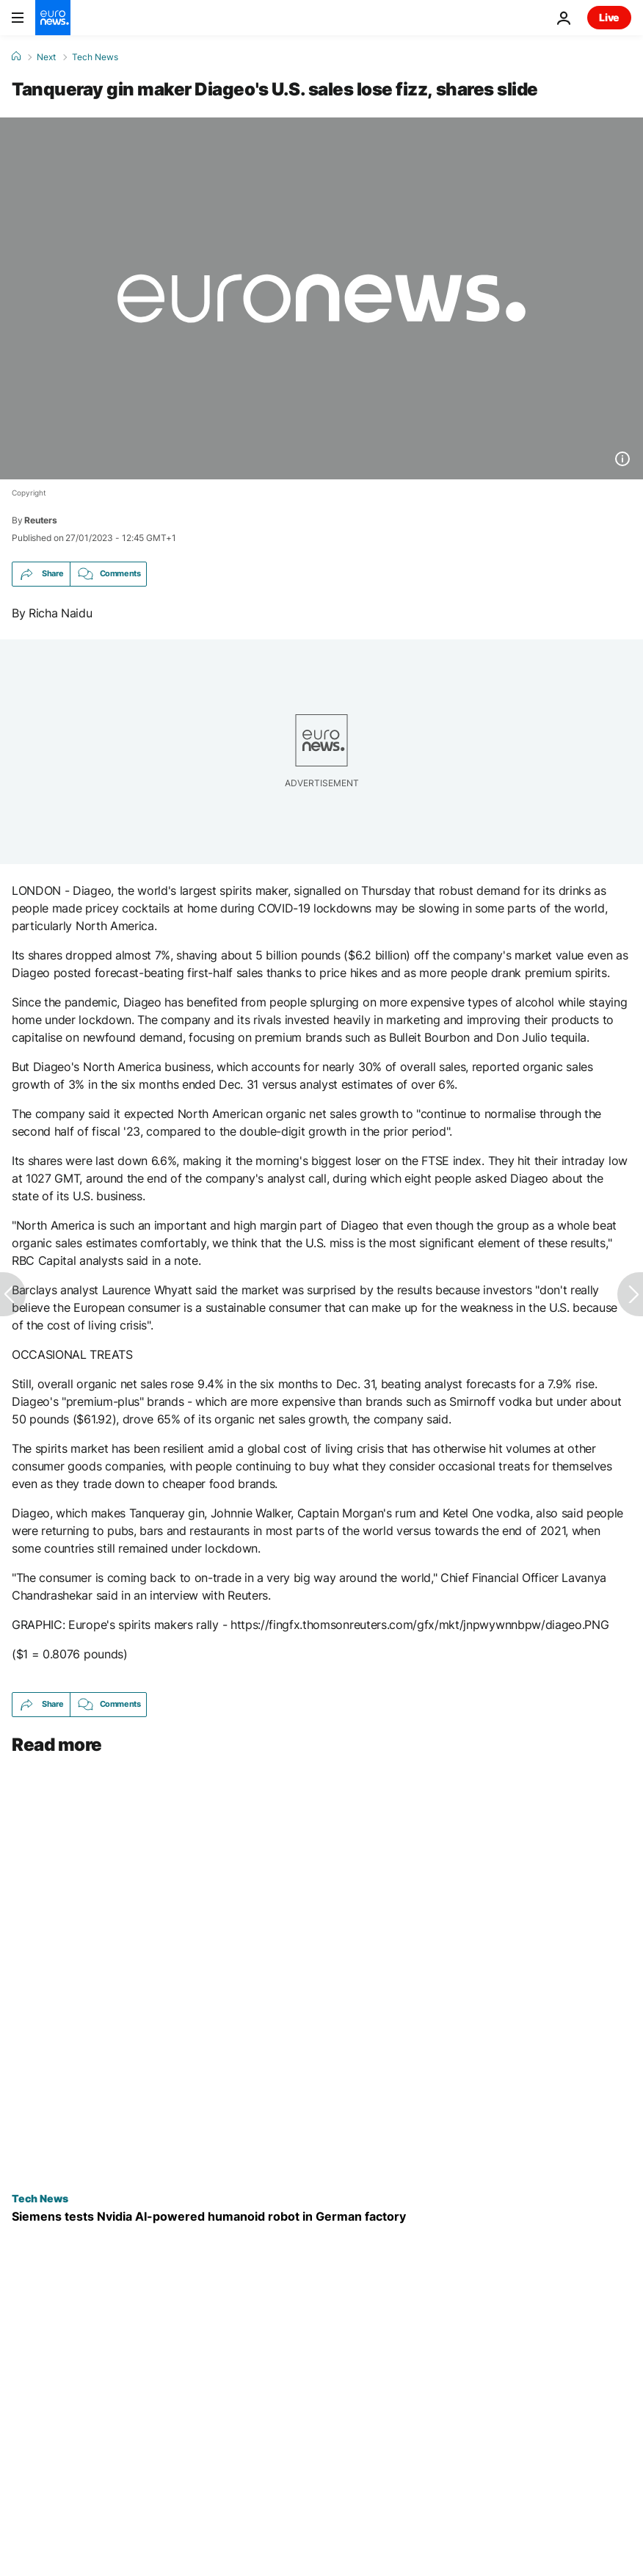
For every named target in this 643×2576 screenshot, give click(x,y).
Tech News (95, 57)
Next (46, 57)
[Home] (16, 56)
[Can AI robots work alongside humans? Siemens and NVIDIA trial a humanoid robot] (321, 2217)
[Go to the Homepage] (52, 17)
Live (609, 17)
